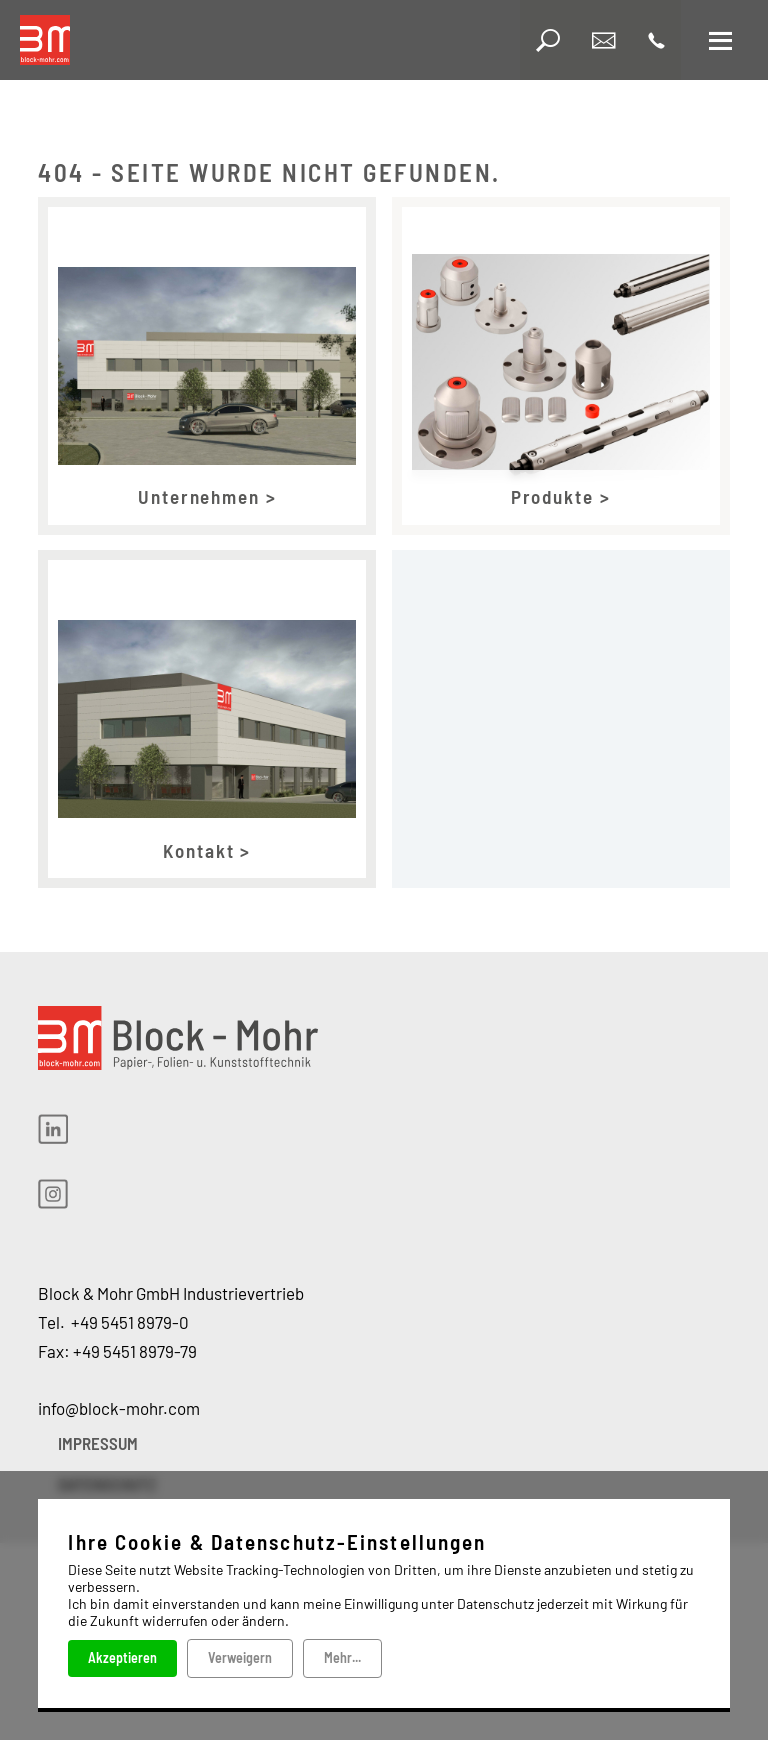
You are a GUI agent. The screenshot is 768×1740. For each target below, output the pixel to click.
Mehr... (342, 1657)
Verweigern (240, 1657)
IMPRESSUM (98, 1443)
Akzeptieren (122, 1657)
